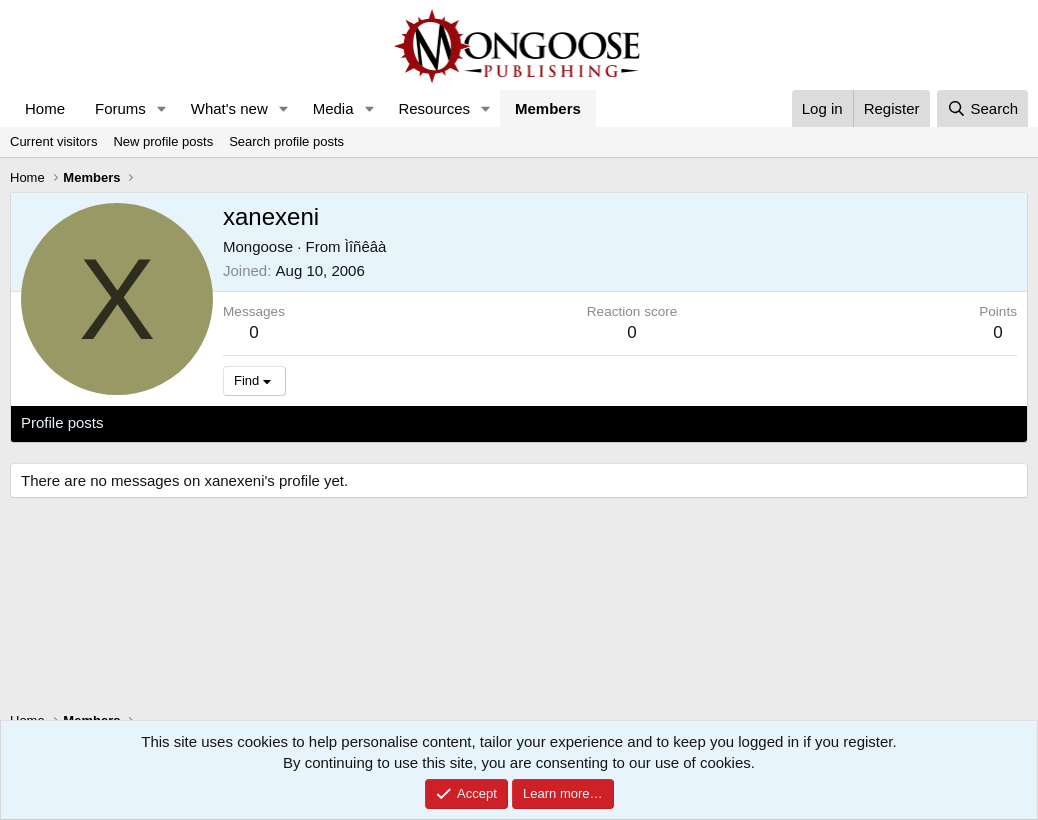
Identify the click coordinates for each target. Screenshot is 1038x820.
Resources (434, 108)
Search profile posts (286, 141)
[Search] (982, 108)
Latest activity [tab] (169, 422)
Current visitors (53, 141)
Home (45, 108)
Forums (120, 108)
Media (333, 108)
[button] (162, 108)
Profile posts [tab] (62, 422)
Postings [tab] (263, 422)
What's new (229, 108)
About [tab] (331, 422)
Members (548, 108)
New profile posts (163, 141)
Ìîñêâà (366, 246)
